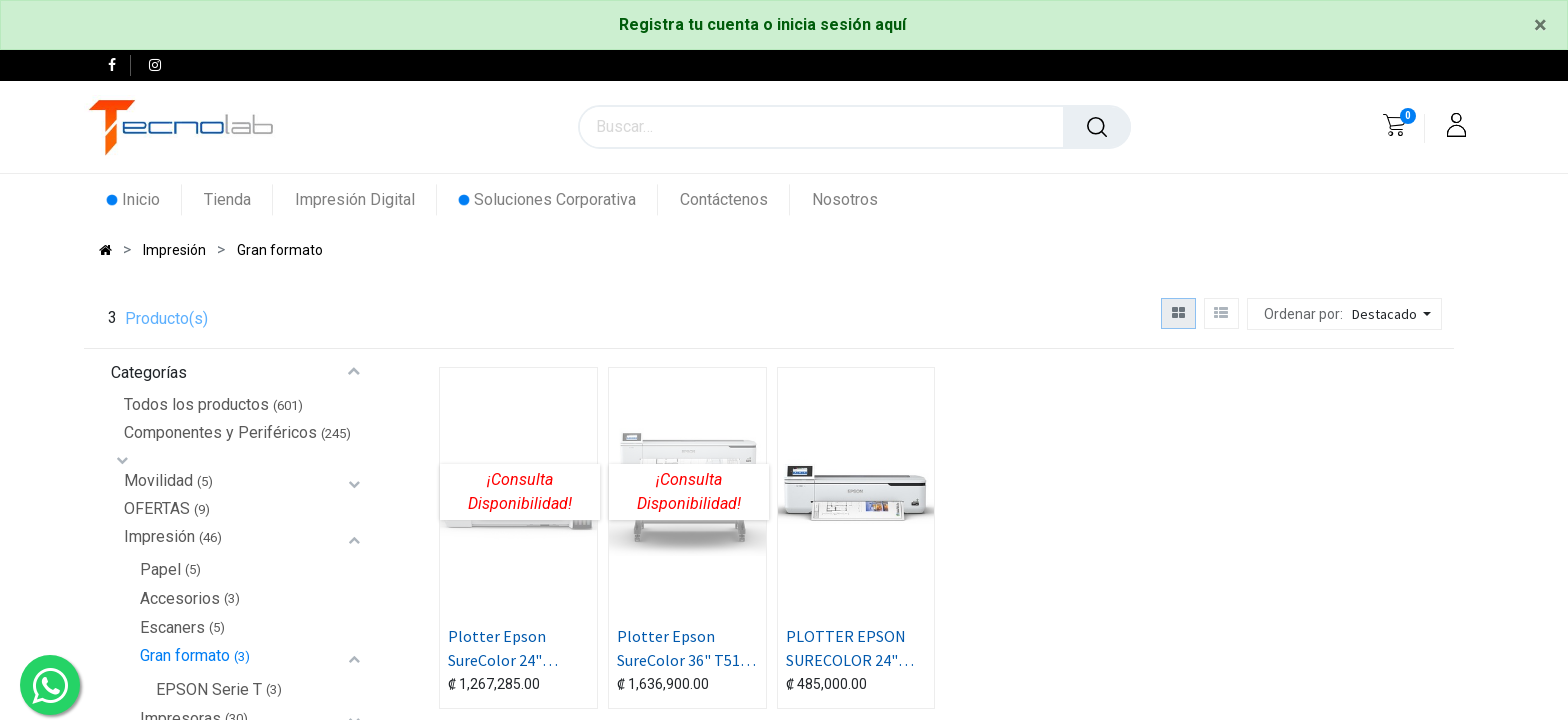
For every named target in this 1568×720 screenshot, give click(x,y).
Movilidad (158, 480)
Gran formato (185, 655)
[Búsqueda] (1097, 127)
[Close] (1540, 25)
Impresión (159, 536)
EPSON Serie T (209, 689)
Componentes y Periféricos (220, 432)
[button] (1394, 314)
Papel (160, 569)
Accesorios (180, 598)
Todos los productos (196, 404)
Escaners (172, 627)
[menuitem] (144, 199)
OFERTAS (157, 508)
